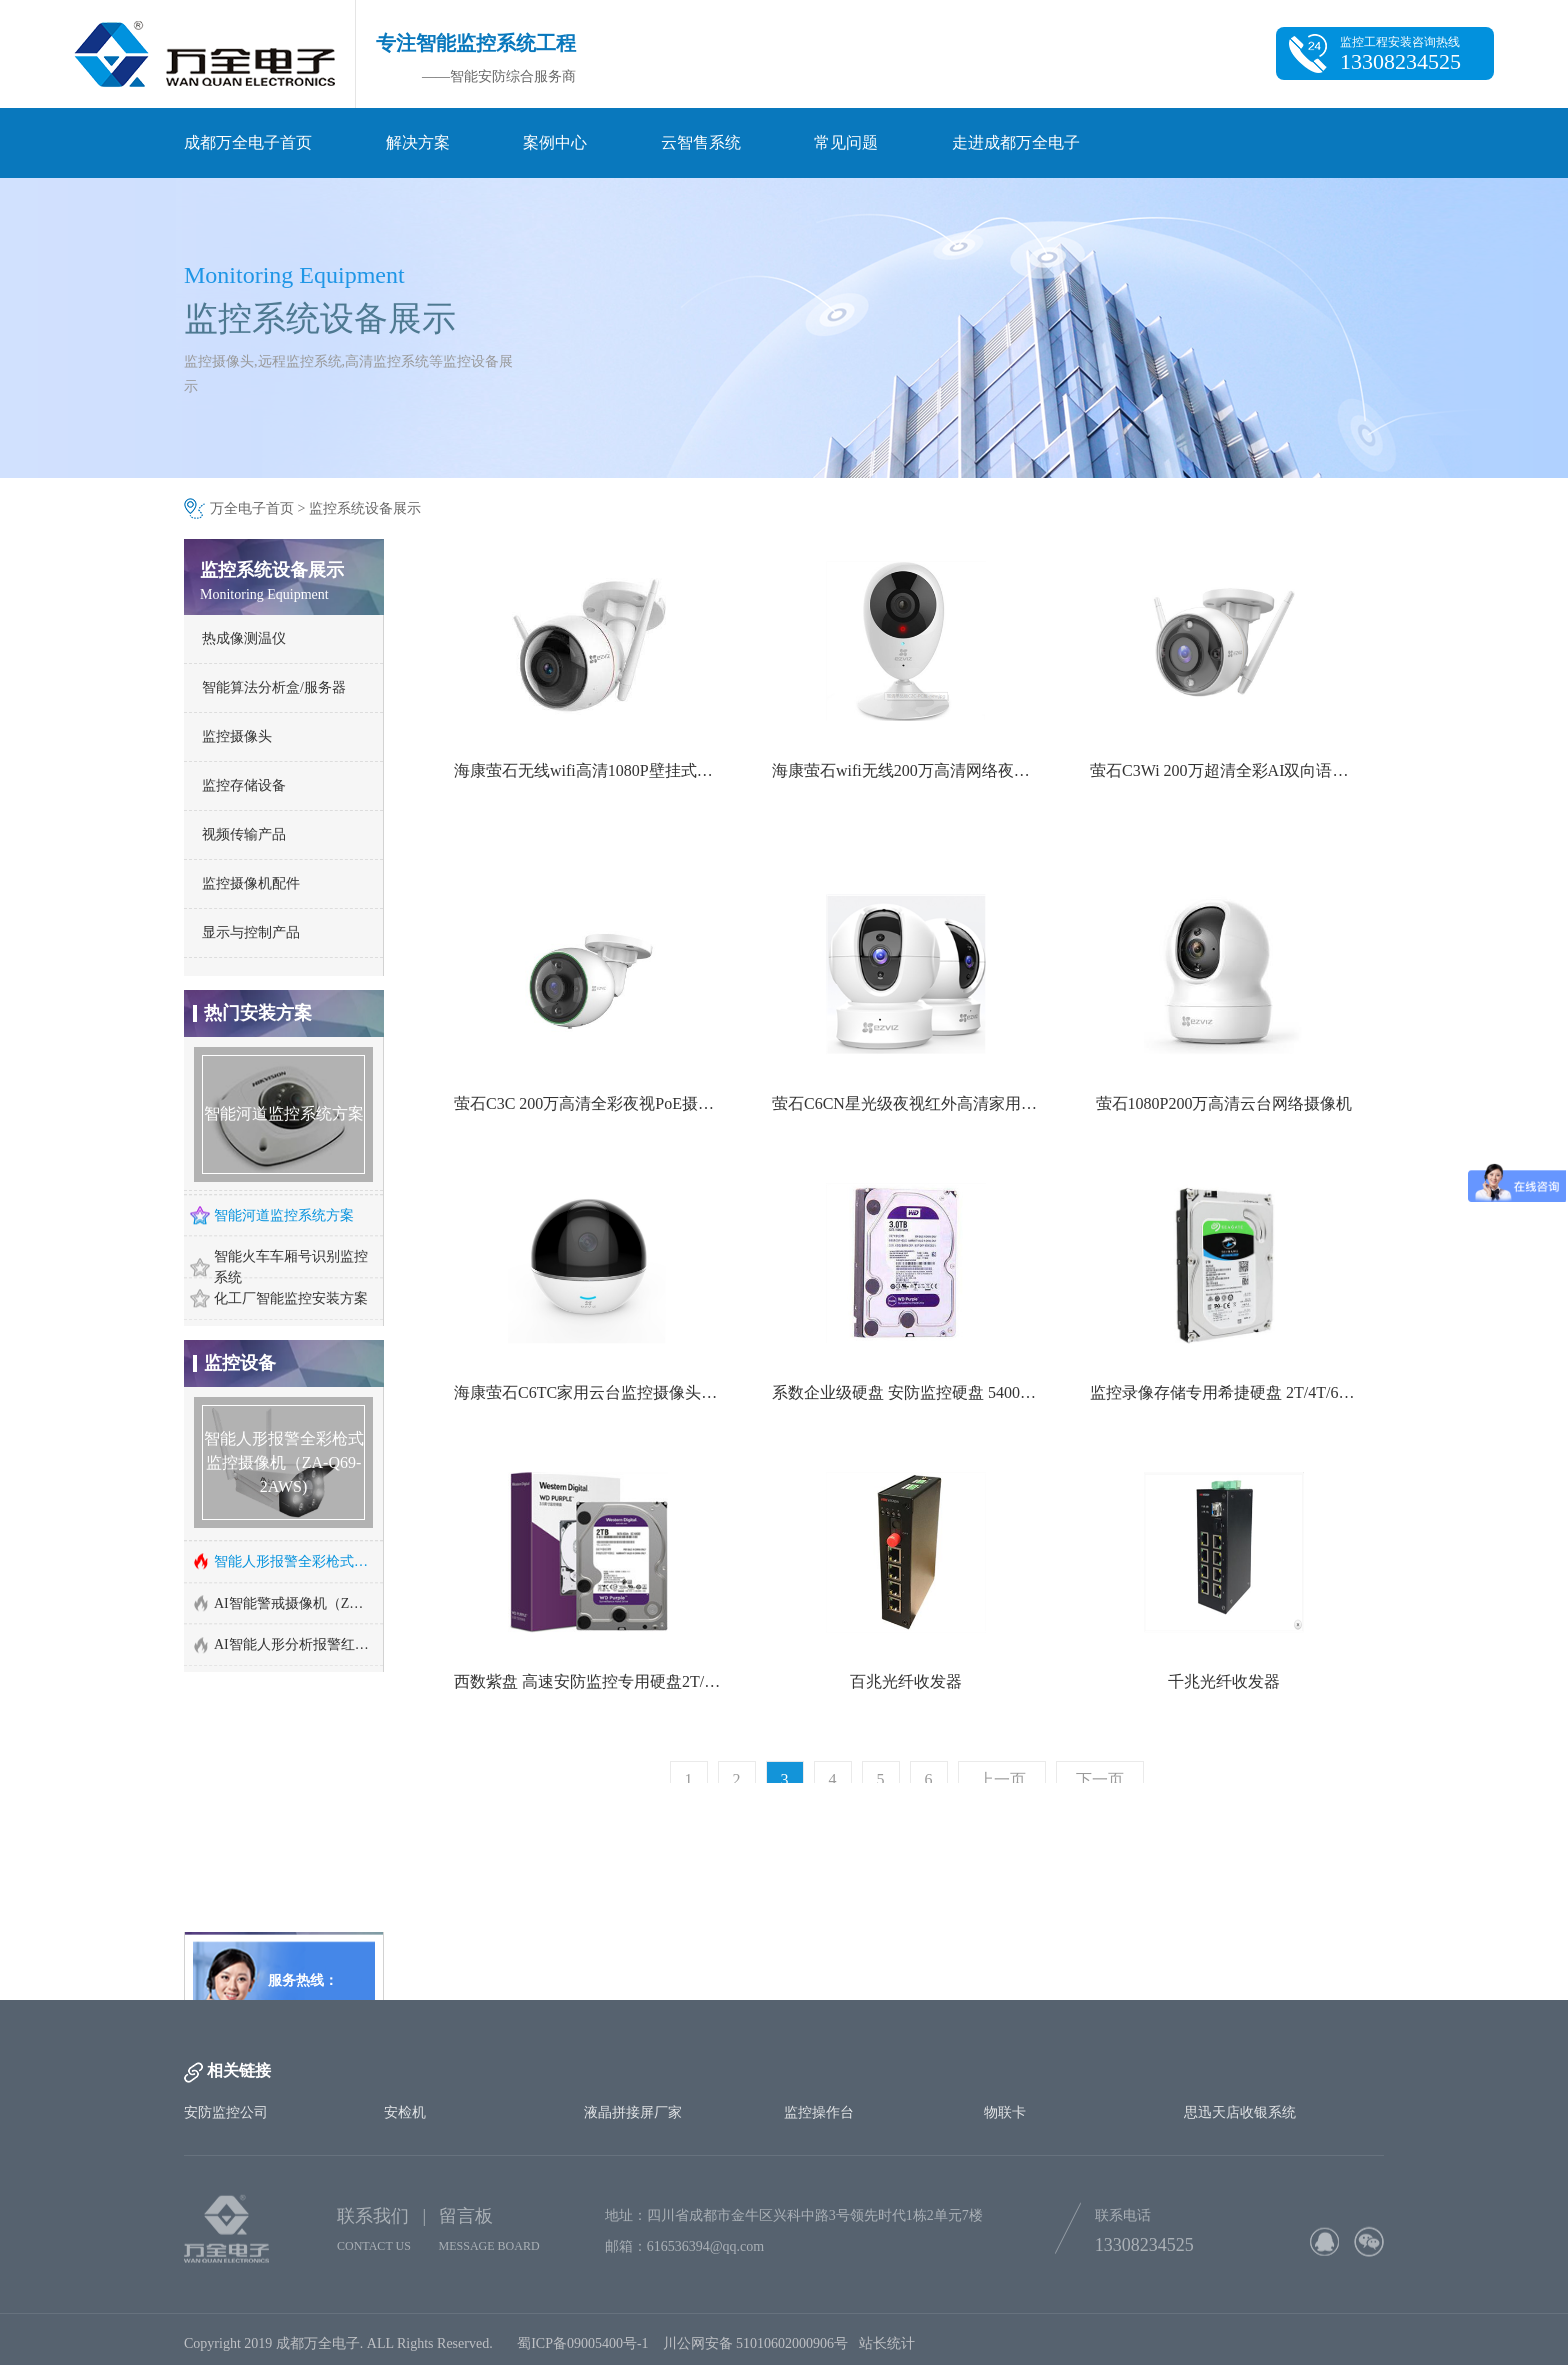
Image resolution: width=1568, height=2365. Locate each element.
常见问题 (846, 142)
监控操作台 (819, 2112)
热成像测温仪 (244, 638)
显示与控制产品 (251, 932)
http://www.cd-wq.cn (279, 1954)
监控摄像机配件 (251, 883)
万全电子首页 (252, 508)
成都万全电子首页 (248, 142)
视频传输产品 (244, 834)
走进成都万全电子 (1016, 142)
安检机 (405, 2112)
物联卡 (1005, 2112)
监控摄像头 (237, 736)
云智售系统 (701, 142)
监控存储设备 (244, 785)
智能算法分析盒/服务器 (274, 687)
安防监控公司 (226, 2112)
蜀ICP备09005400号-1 (582, 2349)
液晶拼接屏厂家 (633, 2112)
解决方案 (418, 142)
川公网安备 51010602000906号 (761, 2349)
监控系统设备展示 (365, 508)
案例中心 (555, 142)
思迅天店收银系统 (1240, 2112)
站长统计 (887, 2349)
